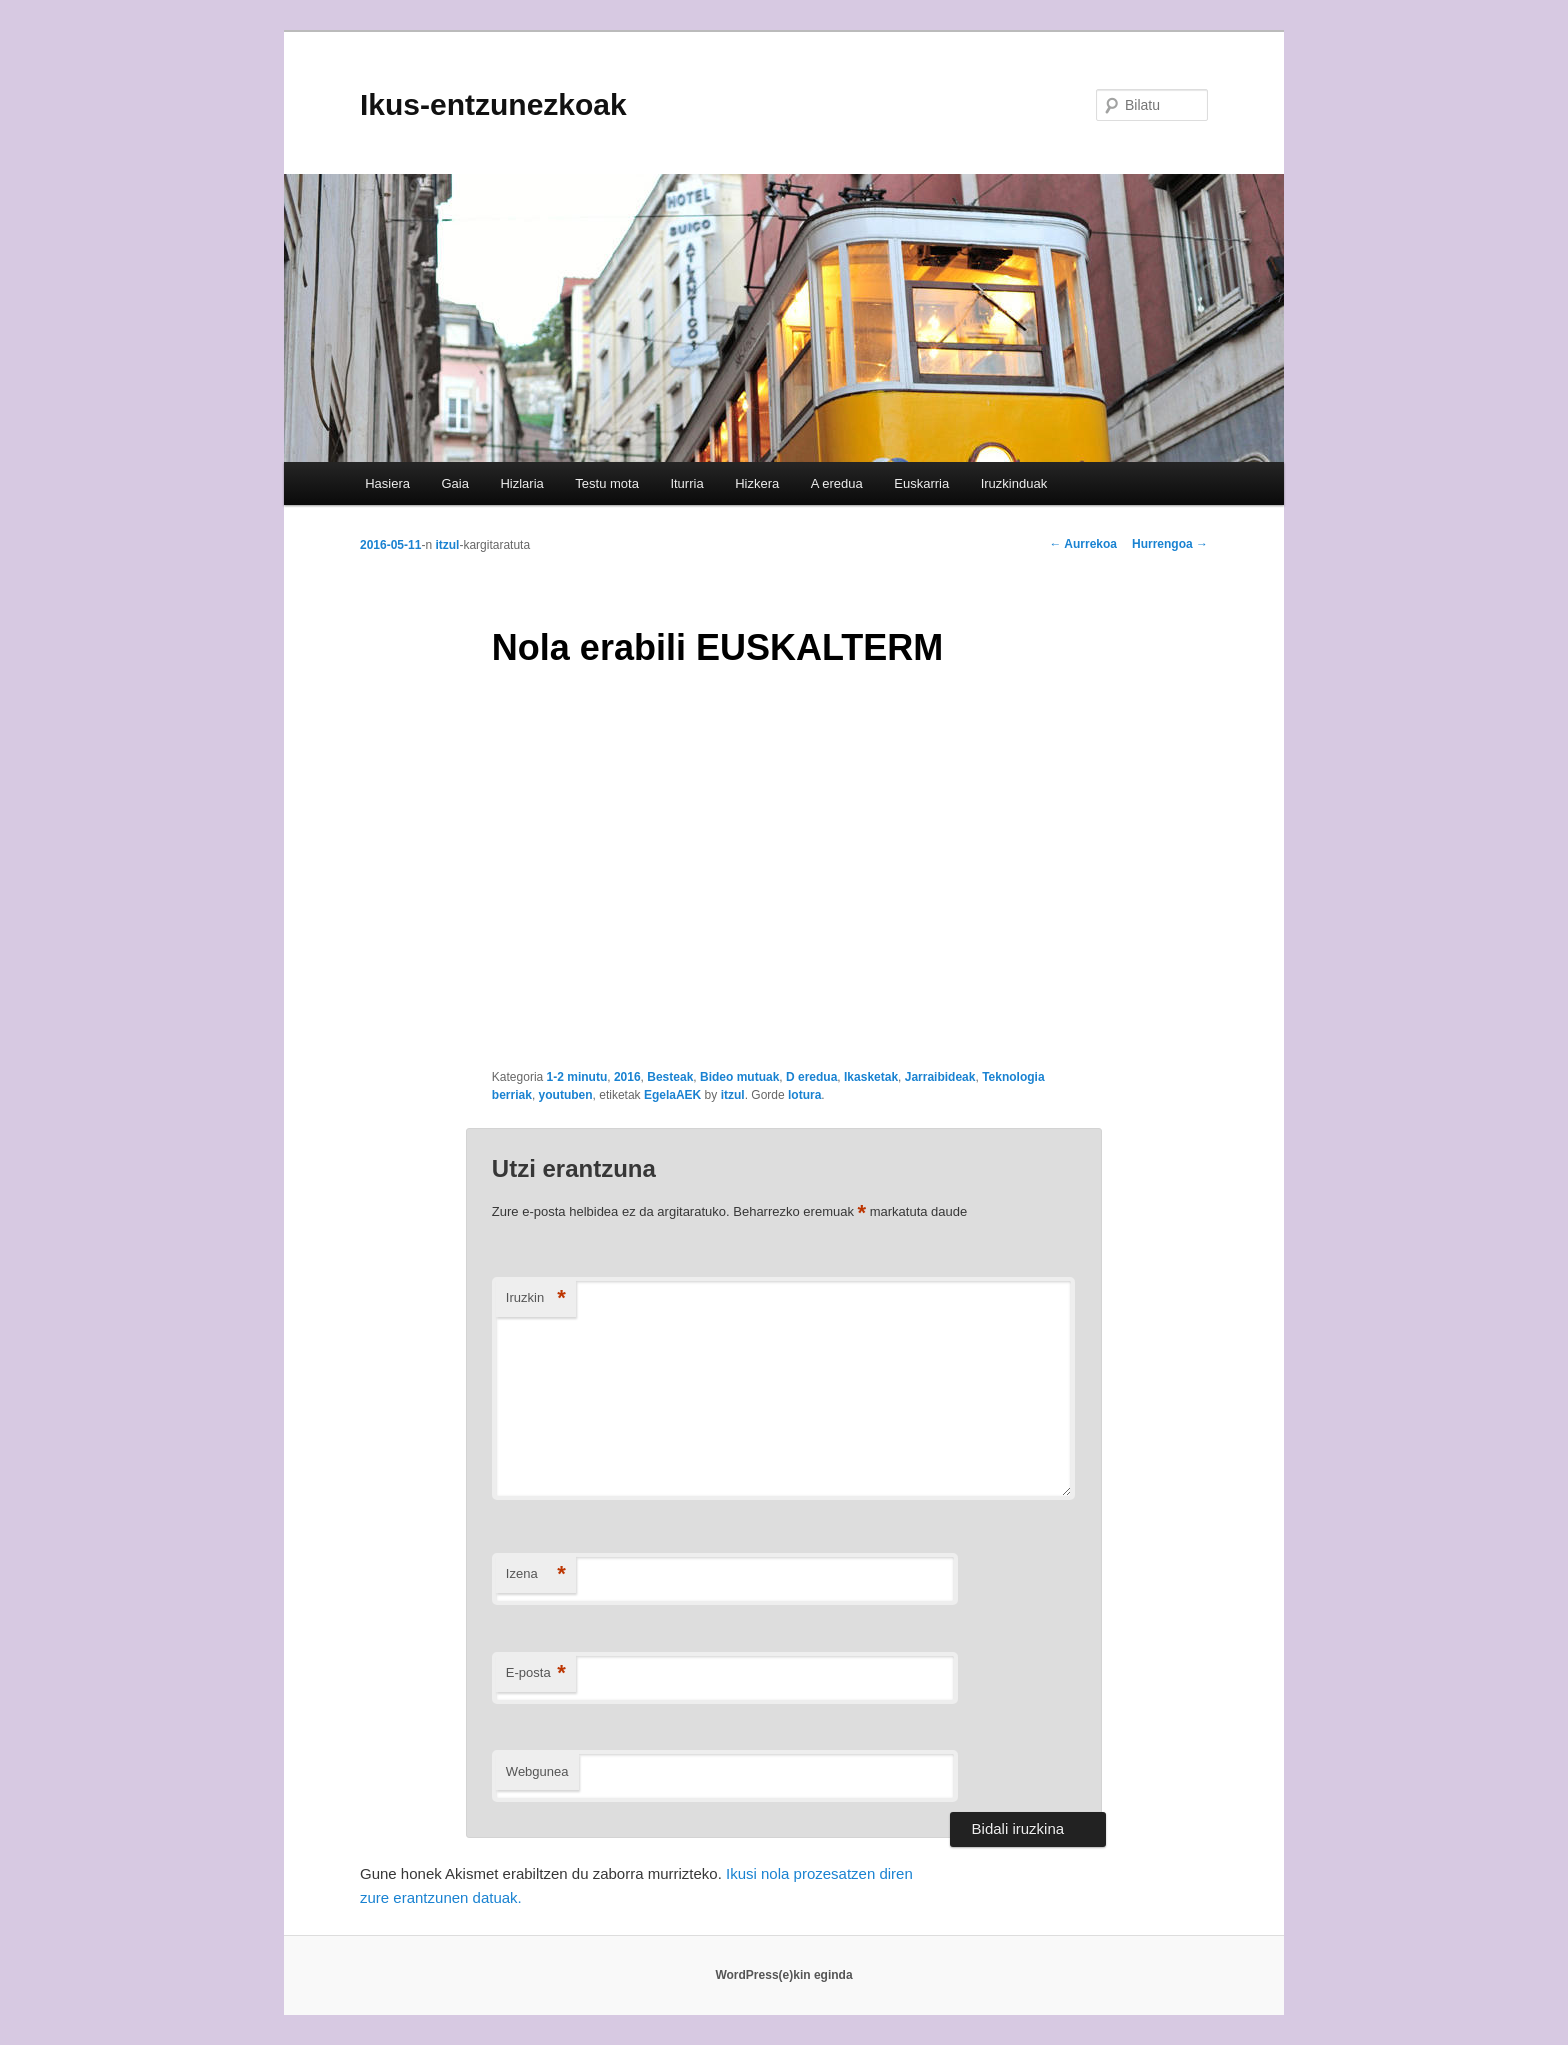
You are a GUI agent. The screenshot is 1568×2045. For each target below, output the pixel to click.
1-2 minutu (577, 1077)
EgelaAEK (672, 1095)
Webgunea (537, 1771)
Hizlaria (521, 483)
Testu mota (607, 483)
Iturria (686, 483)
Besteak (670, 1077)
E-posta (536, 1673)
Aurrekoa (1083, 544)
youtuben (566, 1095)
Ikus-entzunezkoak (493, 104)
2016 (627, 1077)
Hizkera (757, 483)
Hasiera (387, 483)
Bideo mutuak (739, 1077)
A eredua (837, 483)
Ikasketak (871, 1077)
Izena (536, 1574)
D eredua (811, 1077)
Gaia (454, 483)
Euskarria (921, 483)
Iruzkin (536, 1298)
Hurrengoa (1170, 544)
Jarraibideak (940, 1077)
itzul (447, 545)
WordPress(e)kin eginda (783, 1975)
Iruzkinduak (1014, 483)
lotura (804, 1095)
